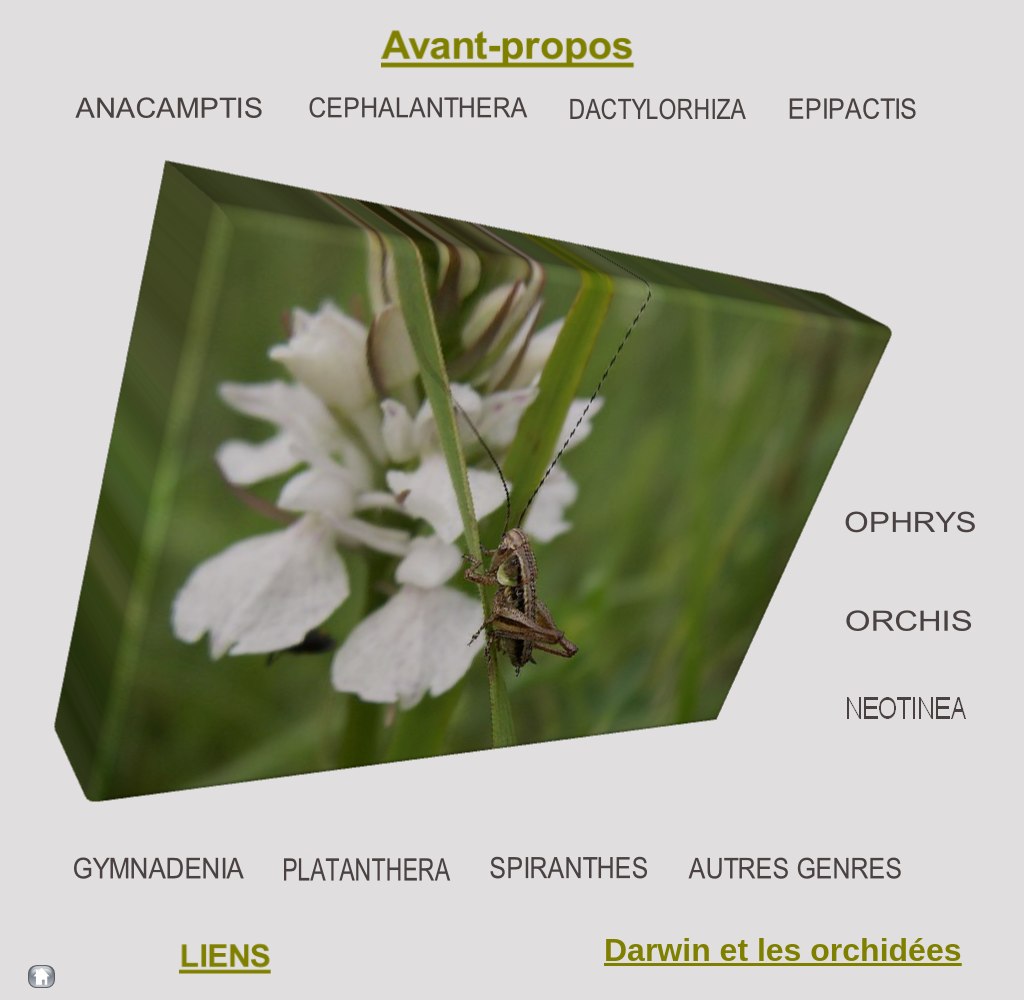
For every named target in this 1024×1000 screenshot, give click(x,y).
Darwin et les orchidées (782, 950)
